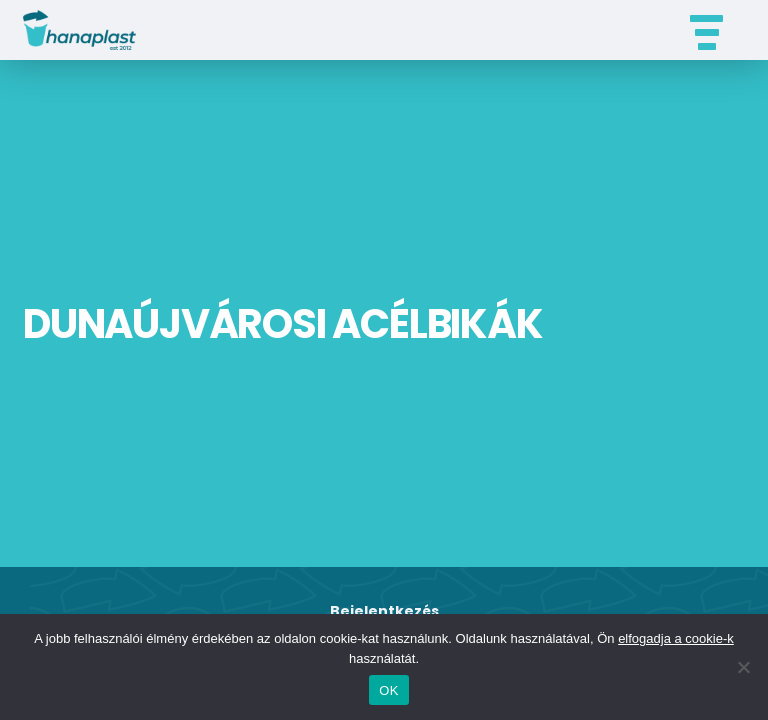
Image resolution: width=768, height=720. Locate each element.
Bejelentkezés (384, 611)
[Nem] (743, 667)
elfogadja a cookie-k (676, 638)
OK (388, 690)
